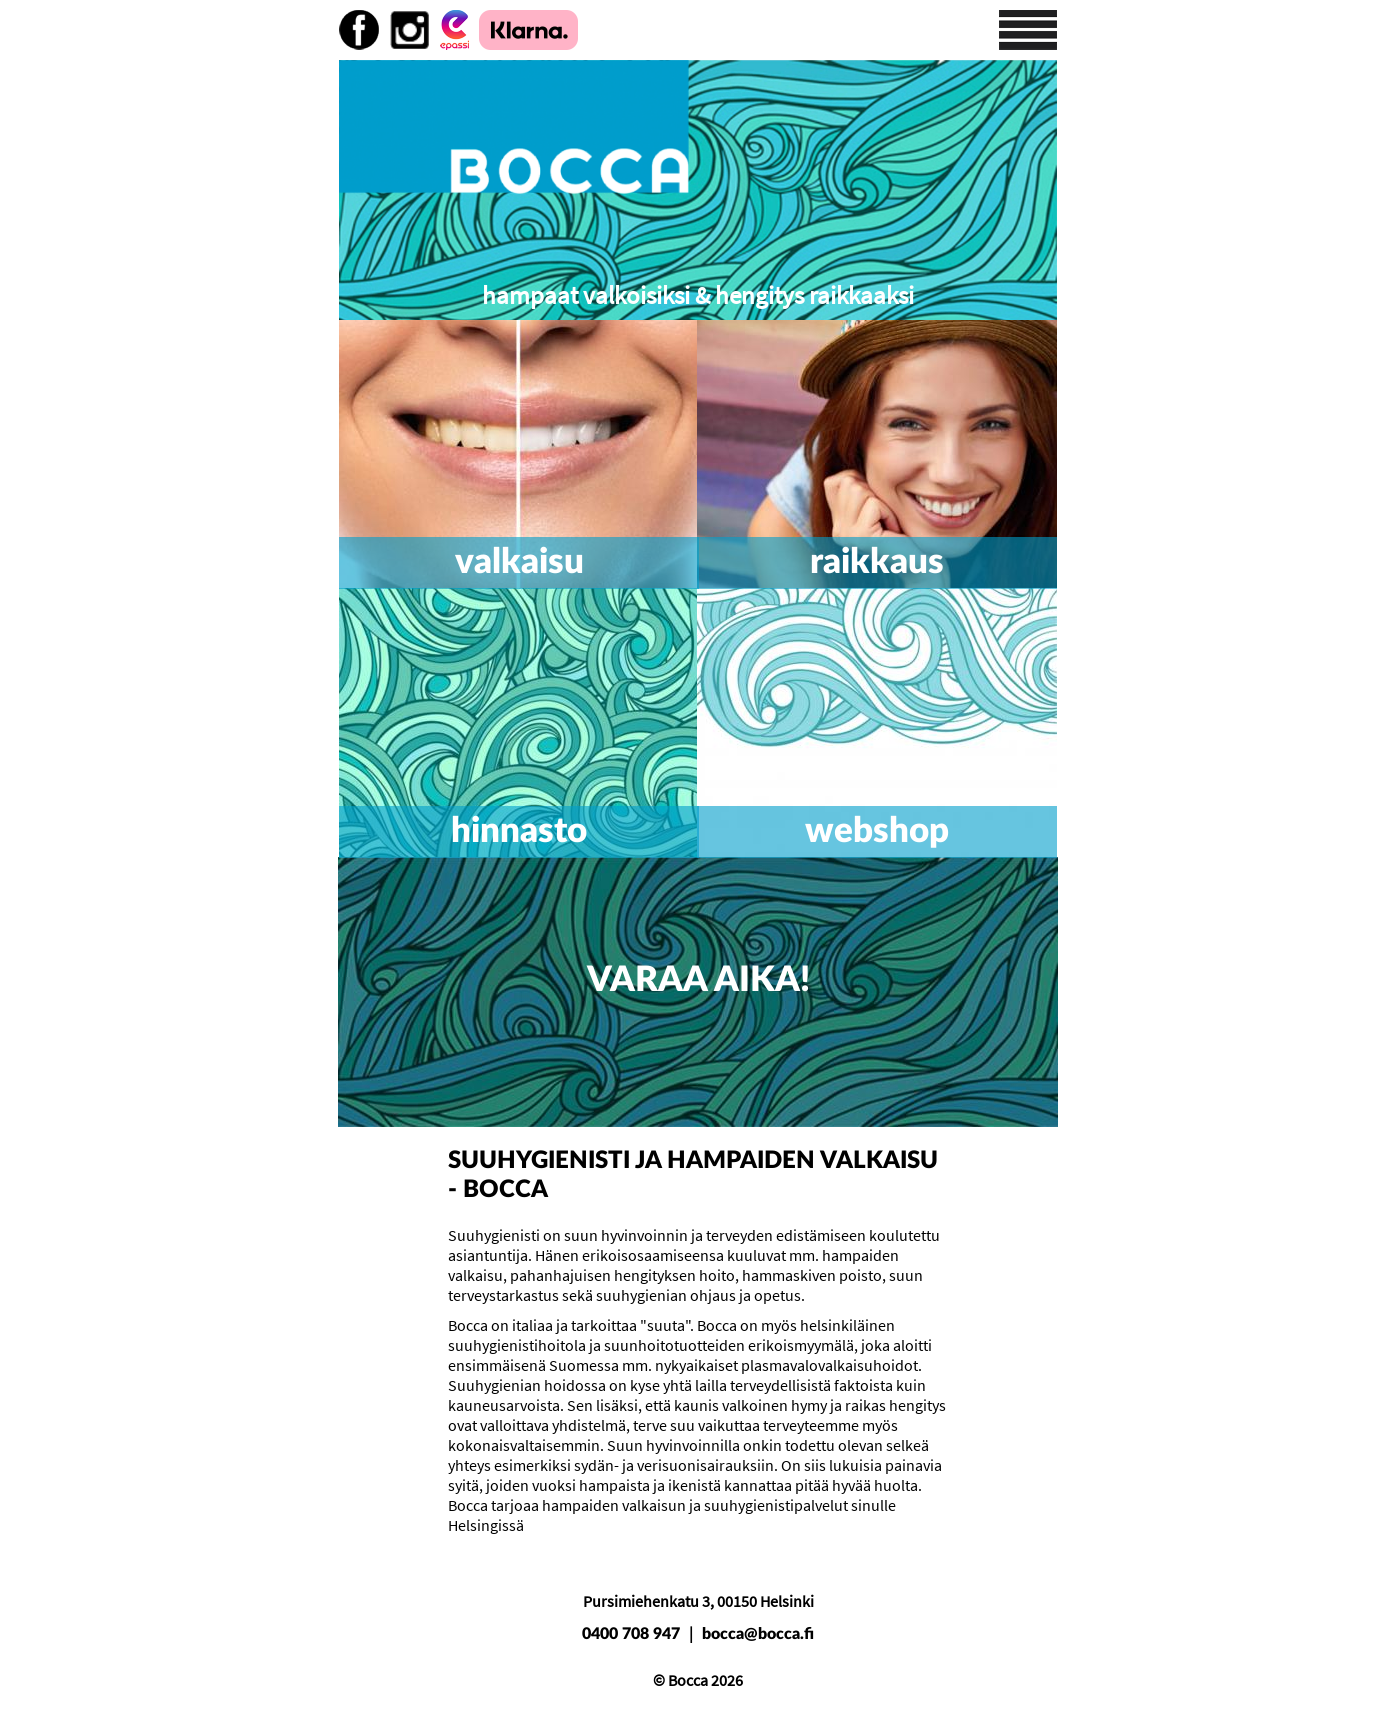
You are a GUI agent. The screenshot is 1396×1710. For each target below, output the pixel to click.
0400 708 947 (631, 1634)
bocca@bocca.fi (758, 1634)
